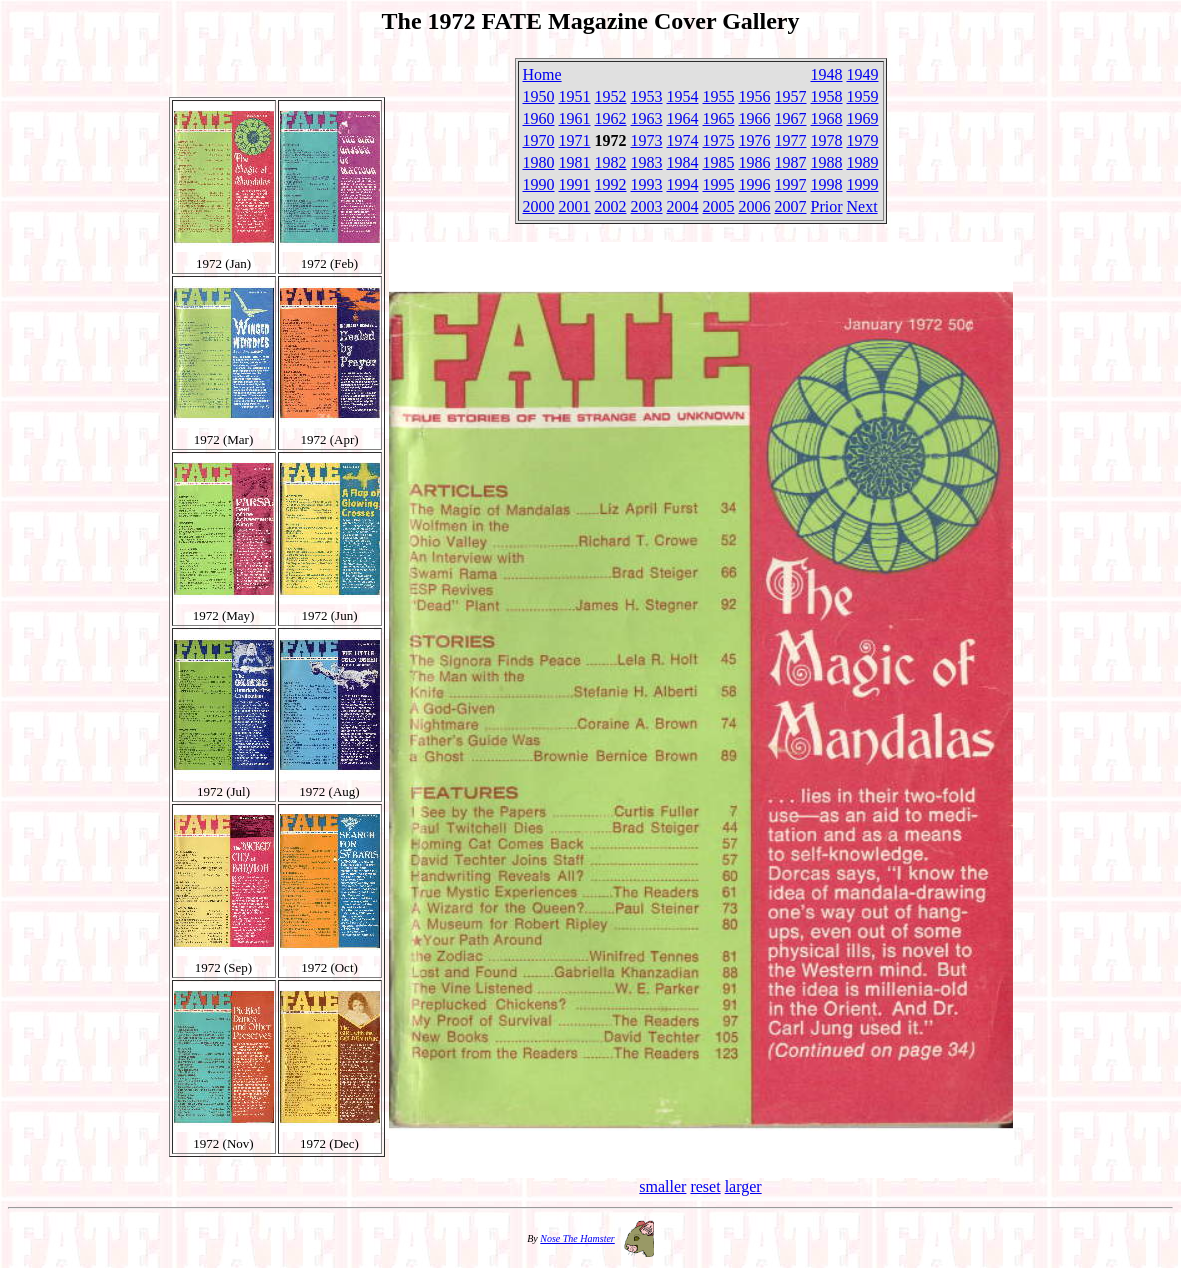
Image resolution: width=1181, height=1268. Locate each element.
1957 (791, 96)
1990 (539, 184)
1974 (683, 140)
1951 (575, 96)
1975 (719, 140)
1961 (575, 118)
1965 (719, 118)
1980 (539, 162)
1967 (791, 118)
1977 (791, 140)
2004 (683, 206)
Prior (827, 206)
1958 (827, 96)
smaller (662, 1186)
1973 (647, 140)
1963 (647, 118)
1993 (647, 184)
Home (542, 74)
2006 (755, 206)
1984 (683, 162)
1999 (863, 184)
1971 (575, 140)
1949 (863, 74)
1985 (719, 162)
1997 (791, 184)
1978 (827, 140)
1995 (719, 184)
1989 (863, 162)
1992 (611, 184)
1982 (611, 162)
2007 (791, 206)
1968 (827, 118)
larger (743, 1186)
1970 (539, 140)
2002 (611, 206)
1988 (827, 162)
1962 (611, 118)
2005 (719, 206)
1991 (575, 184)
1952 (611, 96)
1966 (755, 118)
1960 (539, 118)
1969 (863, 118)
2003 (647, 206)
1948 (827, 74)
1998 (827, 184)
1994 (683, 184)
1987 (791, 162)
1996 (755, 184)
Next (862, 206)
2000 (539, 206)
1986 (755, 162)
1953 (647, 96)
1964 (683, 118)
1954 (683, 96)
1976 (755, 140)
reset (705, 1186)
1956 (755, 96)
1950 (539, 96)
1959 (863, 96)
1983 (647, 162)
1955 (719, 96)
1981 (575, 162)
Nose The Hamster (577, 1238)
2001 (575, 206)
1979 (863, 140)
